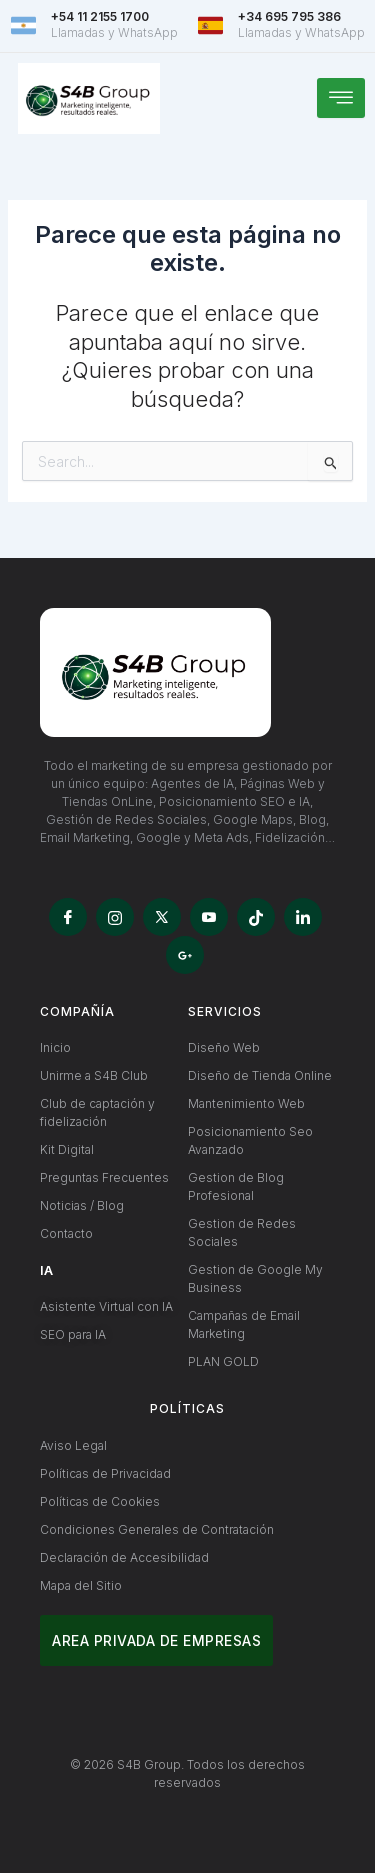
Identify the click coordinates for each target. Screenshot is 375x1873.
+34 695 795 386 (289, 16)
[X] (162, 917)
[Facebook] (68, 917)
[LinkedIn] (303, 917)
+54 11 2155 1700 (100, 16)
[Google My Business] (185, 955)
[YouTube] (209, 917)
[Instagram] (115, 917)
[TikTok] (256, 917)
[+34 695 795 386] (210, 25)
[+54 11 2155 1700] (23, 25)
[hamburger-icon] (341, 98)
